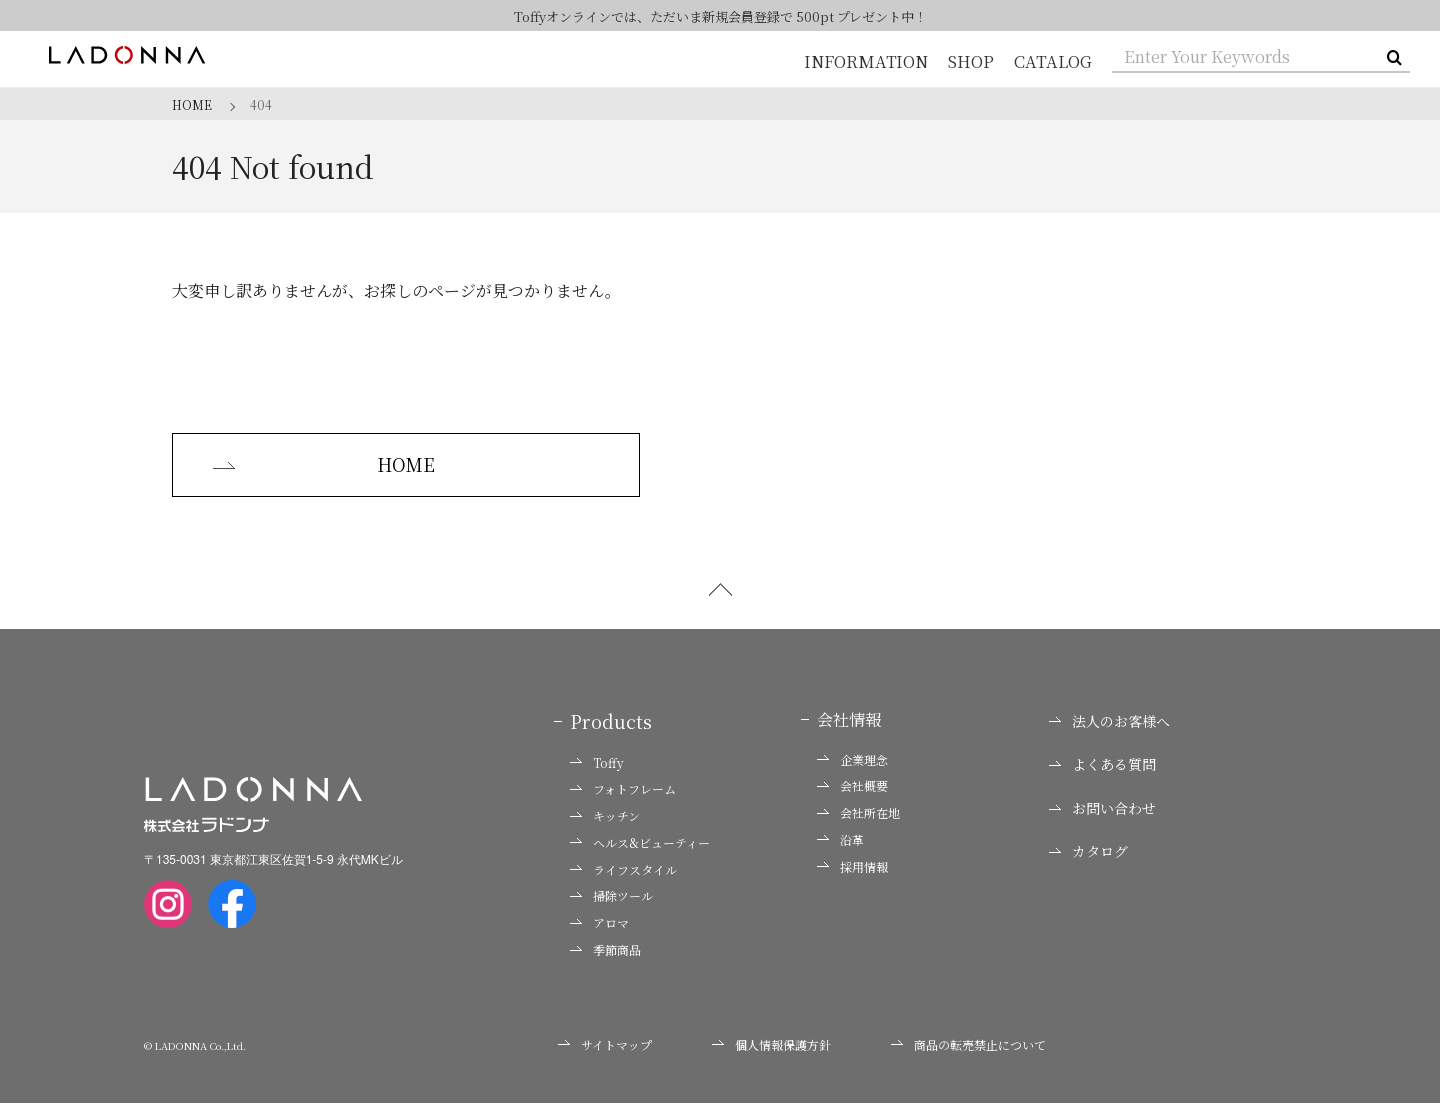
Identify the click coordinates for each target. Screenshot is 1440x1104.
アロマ (599, 924)
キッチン (605, 817)
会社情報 (849, 720)
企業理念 (852, 760)
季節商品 (605, 951)
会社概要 (852, 787)
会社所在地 (858, 814)
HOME (319, 464)
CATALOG (1054, 61)
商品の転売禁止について (968, 1044)
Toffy (597, 763)
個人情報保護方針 (771, 1044)
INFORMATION (868, 61)
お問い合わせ (1102, 808)
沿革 (840, 840)
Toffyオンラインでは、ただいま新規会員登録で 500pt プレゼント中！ (720, 16)
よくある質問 (1102, 765)
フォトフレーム (623, 790)
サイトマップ (605, 1044)
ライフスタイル (623, 870)
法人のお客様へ (1109, 721)
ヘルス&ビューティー (640, 843)
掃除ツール (611, 897)
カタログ (1088, 852)
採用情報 (852, 867)
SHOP (973, 61)
